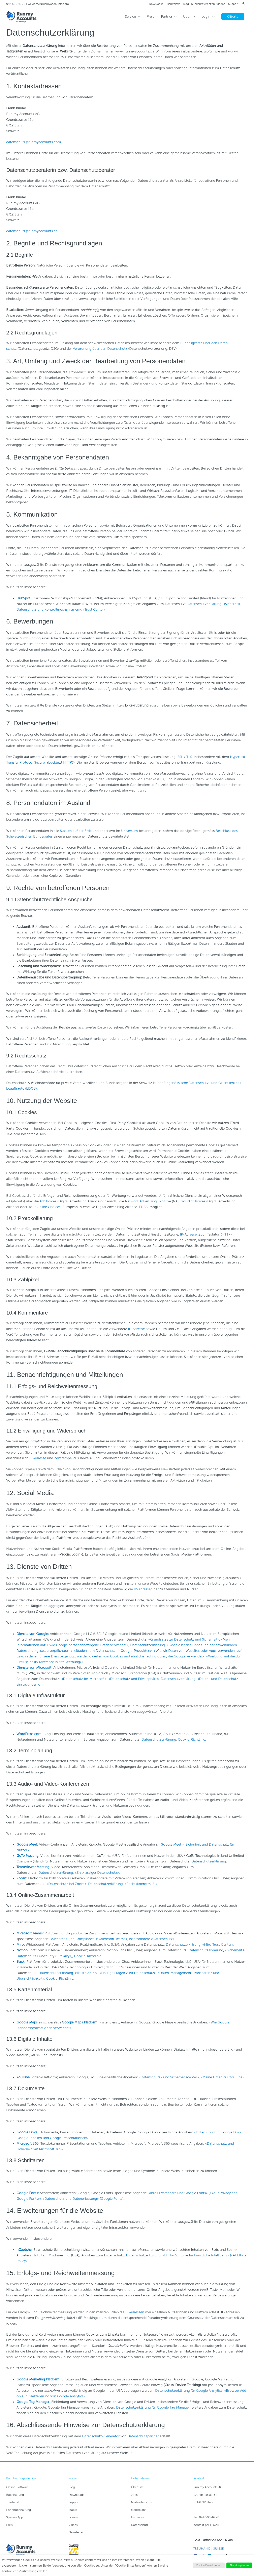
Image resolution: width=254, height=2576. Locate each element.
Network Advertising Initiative (148, 1201)
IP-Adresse (188, 1234)
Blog (186, 4)
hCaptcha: (25, 2250)
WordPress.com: (29, 1734)
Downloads (156, 4)
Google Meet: (27, 1844)
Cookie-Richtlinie (87, 1956)
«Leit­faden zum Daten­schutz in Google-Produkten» (111, 1651)
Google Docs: (27, 2132)
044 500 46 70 (15, 4)
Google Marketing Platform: (38, 2379)
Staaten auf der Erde (76, 831)
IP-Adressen (143, 1589)
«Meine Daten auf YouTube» (222, 2077)
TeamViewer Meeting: (33, 1867)
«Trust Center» (94, 609)
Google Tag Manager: (33, 2402)
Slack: (21, 1962)
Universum (129, 831)
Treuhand (12, 2502)
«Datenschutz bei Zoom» (66, 1884)
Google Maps (27, 2022)
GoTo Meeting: (28, 1856)
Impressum (139, 2517)
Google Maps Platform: (80, 2022)
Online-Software (17, 2487)
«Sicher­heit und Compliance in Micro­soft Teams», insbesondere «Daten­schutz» (112, 1939)
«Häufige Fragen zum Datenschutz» (127, 1973)
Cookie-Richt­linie (191, 1739)
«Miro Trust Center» (217, 1944)
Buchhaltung (15, 2495)
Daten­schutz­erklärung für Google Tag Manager (153, 2407)
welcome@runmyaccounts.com (48, 4)
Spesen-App (14, 2517)
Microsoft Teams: (30, 1933)
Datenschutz (140, 2525)
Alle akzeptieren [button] (239, 2565)
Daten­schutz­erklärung (204, 604)
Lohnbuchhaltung (18, 2510)
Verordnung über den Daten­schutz (100, 349)
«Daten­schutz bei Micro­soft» (83, 1679)
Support (233, 4)
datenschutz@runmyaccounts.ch (32, 231)
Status (73, 2510)
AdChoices (48, 1201)
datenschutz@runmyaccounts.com (33, 142)
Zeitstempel (63, 1458)
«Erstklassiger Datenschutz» (97, 1872)
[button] (243, 3)
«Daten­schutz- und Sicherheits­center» (169, 2077)
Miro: (21, 1944)
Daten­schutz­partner (143, 2436)
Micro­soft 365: (28, 2143)
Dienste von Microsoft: (34, 1667)
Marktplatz (173, 4)
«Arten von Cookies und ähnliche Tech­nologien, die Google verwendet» (148, 1656)
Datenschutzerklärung (55, 1872)
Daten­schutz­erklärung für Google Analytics (188, 2390)
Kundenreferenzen (203, 4)
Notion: (23, 1950)
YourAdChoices (193, 1201)
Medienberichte (141, 2502)
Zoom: (22, 1878)
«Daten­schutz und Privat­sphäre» (133, 1679)
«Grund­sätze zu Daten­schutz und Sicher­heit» (183, 1639)
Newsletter (76, 2532)
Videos (220, 4)
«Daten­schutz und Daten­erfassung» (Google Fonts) (83, 2199)
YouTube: (24, 2077)
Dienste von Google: (33, 1634)
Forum (73, 2517)
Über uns (137, 2487)
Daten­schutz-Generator (101, 2436)
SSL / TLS (185, 757)
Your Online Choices (44, 1207)
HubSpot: (24, 598)
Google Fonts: (28, 2193)
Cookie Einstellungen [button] (208, 2565)
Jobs (134, 2495)
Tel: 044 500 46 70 (206, 2517)
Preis (9, 2525)
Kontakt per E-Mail (206, 2525)
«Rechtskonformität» (141, 1884)
